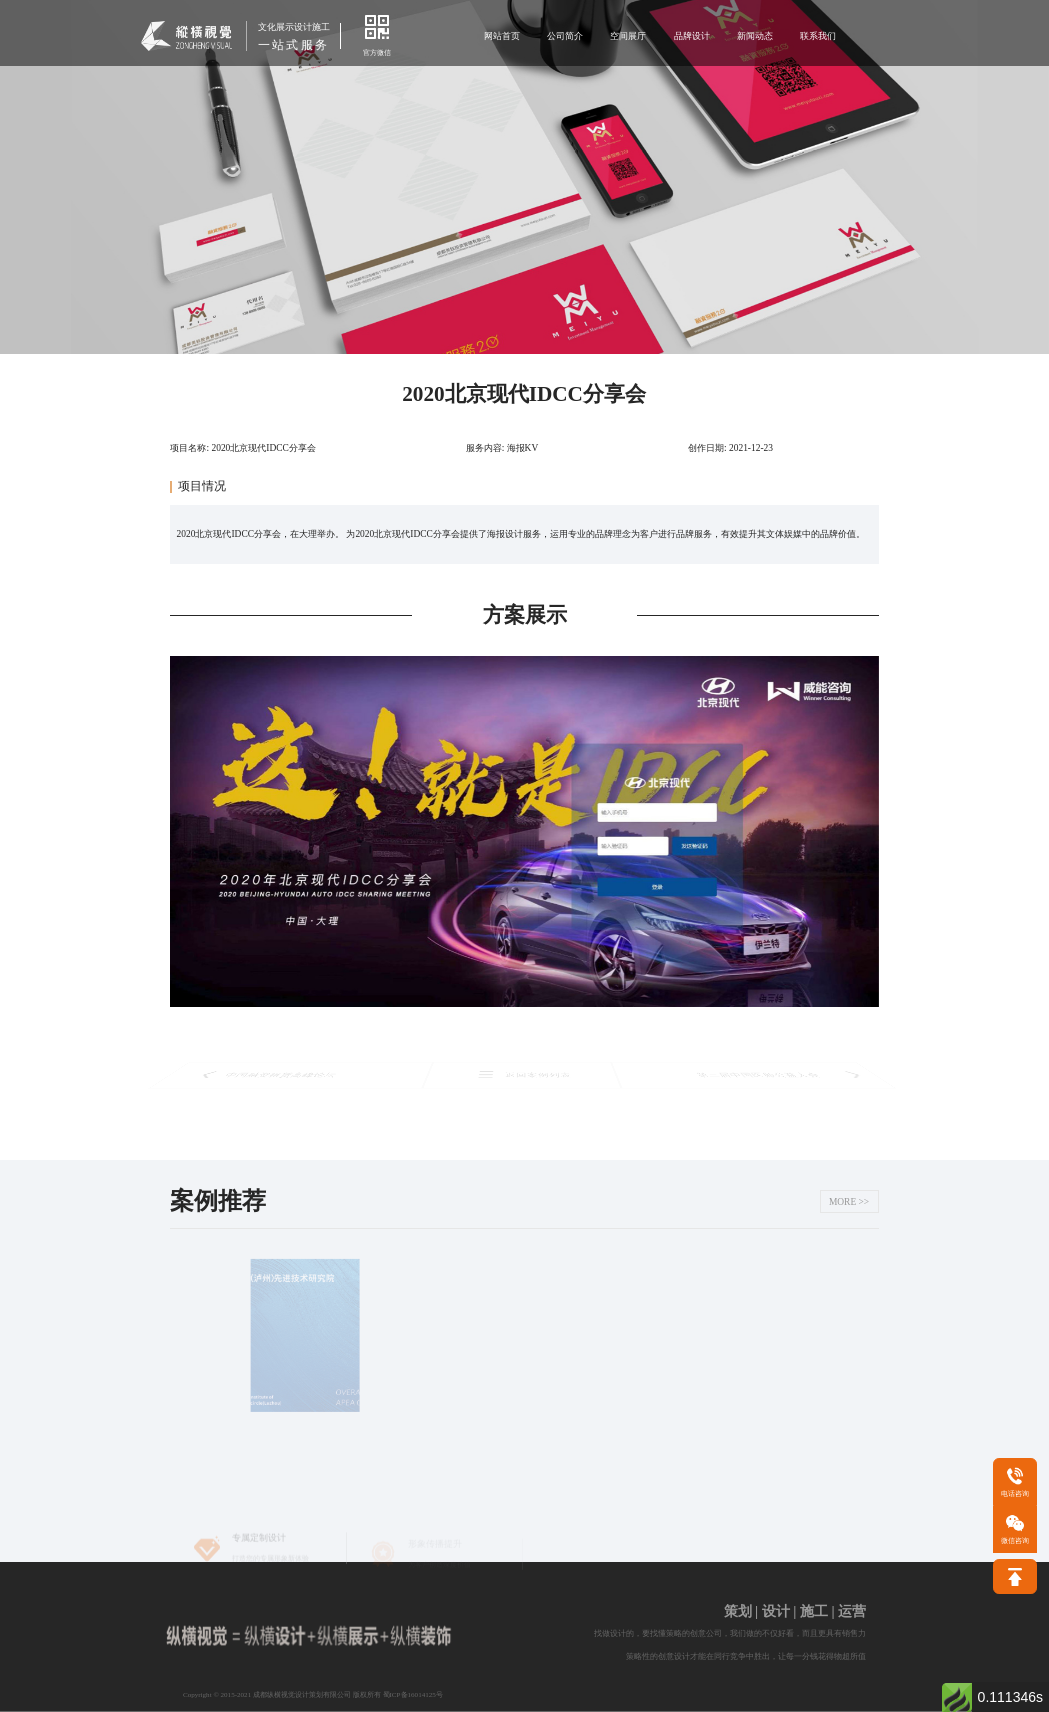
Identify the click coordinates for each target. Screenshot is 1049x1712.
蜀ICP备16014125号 (413, 1695)
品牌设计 (692, 36)
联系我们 (818, 36)
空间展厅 (628, 36)
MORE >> (849, 1202)
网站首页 (502, 36)
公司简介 (565, 36)
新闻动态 (755, 36)
